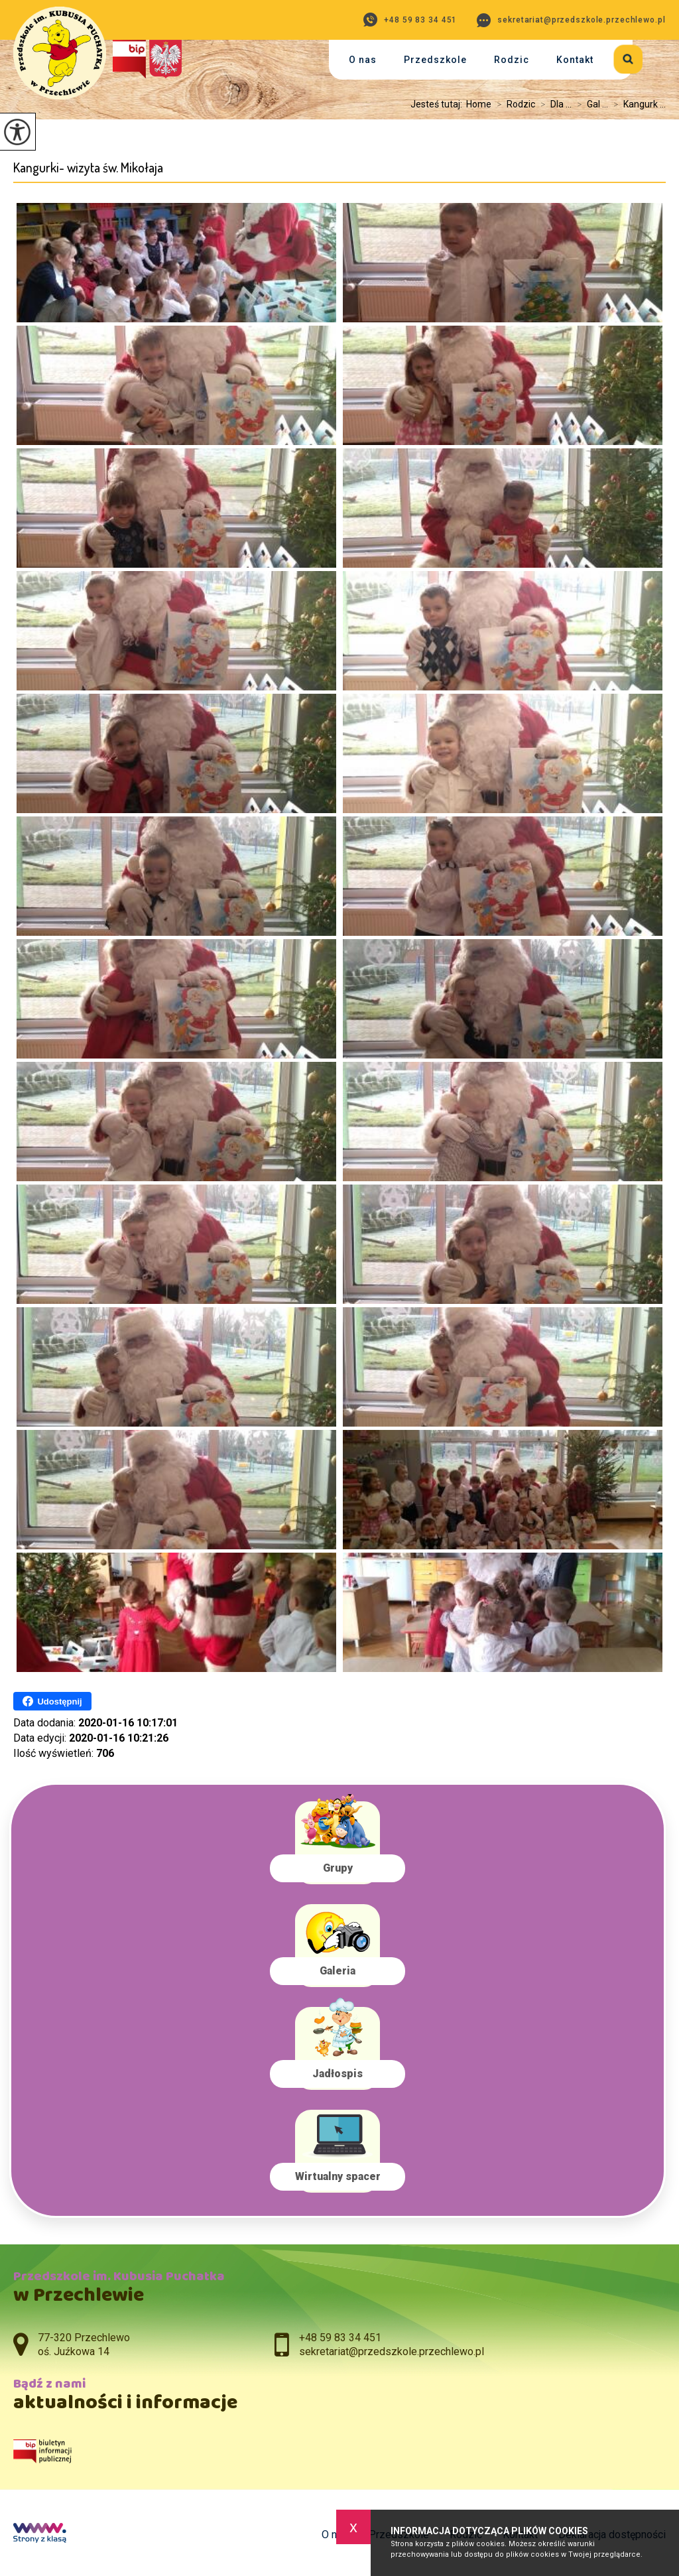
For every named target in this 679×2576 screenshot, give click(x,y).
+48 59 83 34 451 (410, 20)
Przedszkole (435, 59)
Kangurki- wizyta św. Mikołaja (88, 167)
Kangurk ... (637, 104)
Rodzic (511, 59)
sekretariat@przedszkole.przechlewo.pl (571, 20)
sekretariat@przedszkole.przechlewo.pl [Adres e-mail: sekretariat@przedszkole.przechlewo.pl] (391, 2351)
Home (478, 104)
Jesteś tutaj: (438, 104)
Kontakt (574, 59)
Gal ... (590, 104)
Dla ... (553, 104)
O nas (363, 59)
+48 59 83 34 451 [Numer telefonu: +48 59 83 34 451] (340, 2337)
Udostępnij (52, 1701)
